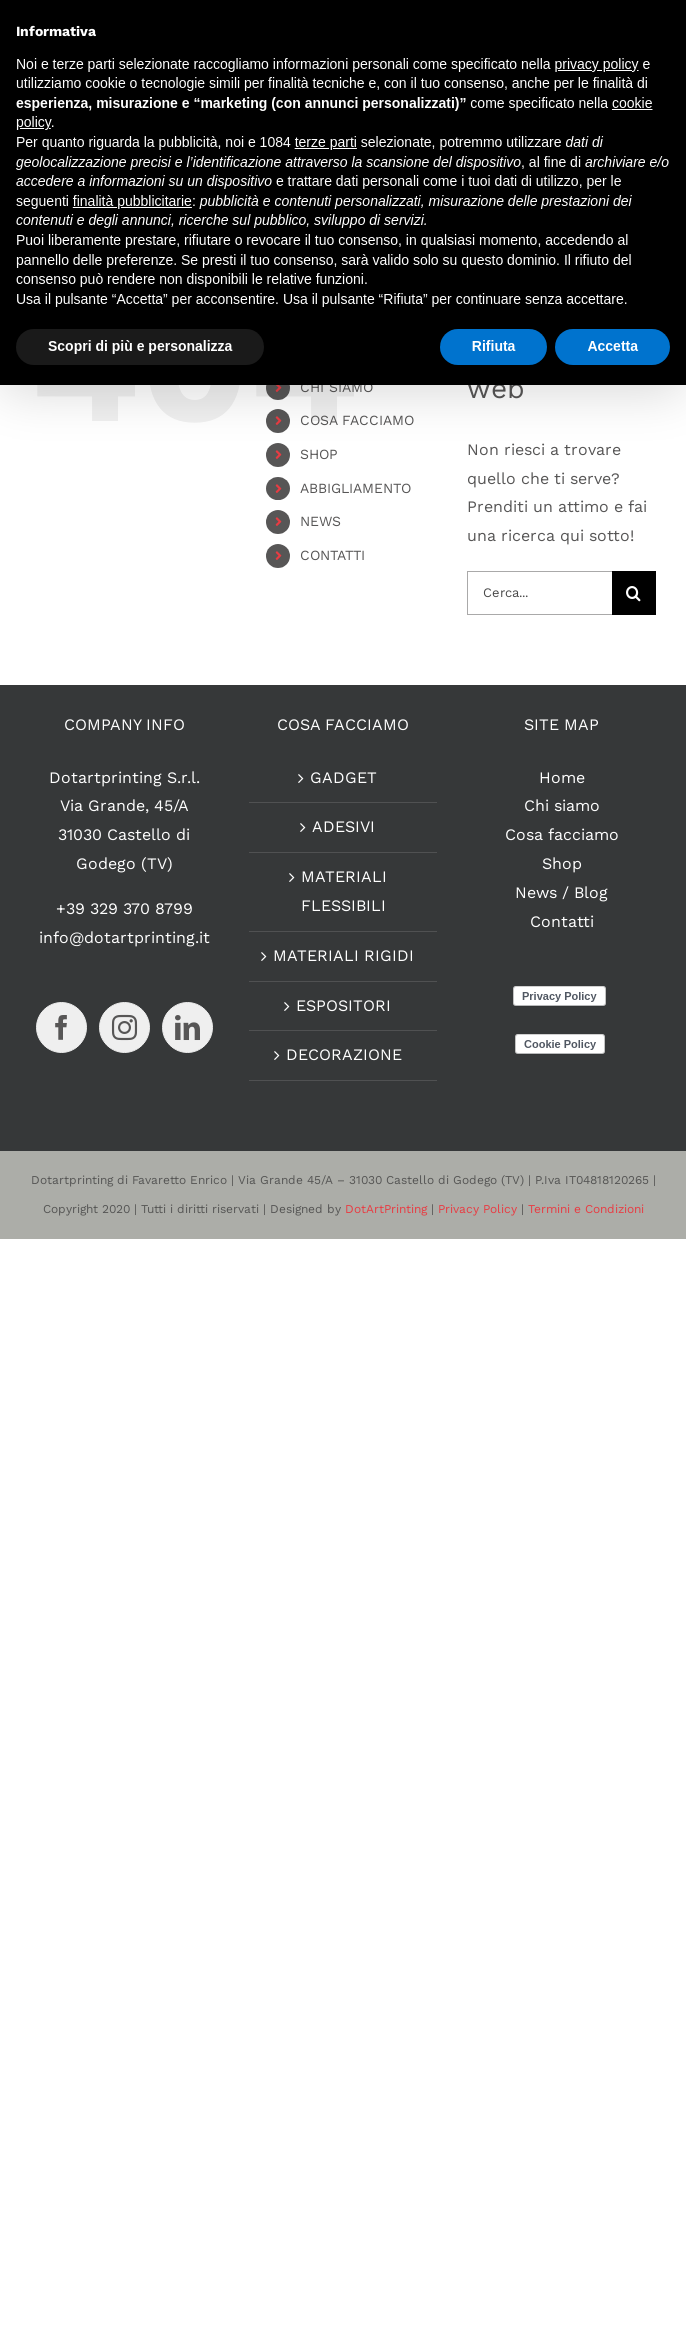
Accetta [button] (612, 346)
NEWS (320, 521)
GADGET (343, 777)
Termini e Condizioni (586, 1209)
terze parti (326, 142)
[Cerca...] (539, 593)
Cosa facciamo (562, 834)
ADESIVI (343, 826)
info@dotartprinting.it (124, 937)
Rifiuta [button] (494, 346)
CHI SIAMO (336, 387)
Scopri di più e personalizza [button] (140, 346)
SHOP (319, 454)
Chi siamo (562, 805)
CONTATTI (332, 555)
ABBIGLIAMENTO (355, 488)
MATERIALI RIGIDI (343, 955)
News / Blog (561, 892)
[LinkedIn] (187, 1027)
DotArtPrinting (386, 1209)
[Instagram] (124, 1027)
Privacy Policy (477, 1209)
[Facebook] (61, 1027)
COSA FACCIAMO (357, 420)
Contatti (562, 921)
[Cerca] (634, 593)
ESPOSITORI (343, 1005)
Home (562, 777)
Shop (562, 863)
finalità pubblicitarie (132, 201)
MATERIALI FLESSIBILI (344, 891)
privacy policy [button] (597, 64)
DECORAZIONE (344, 1054)
